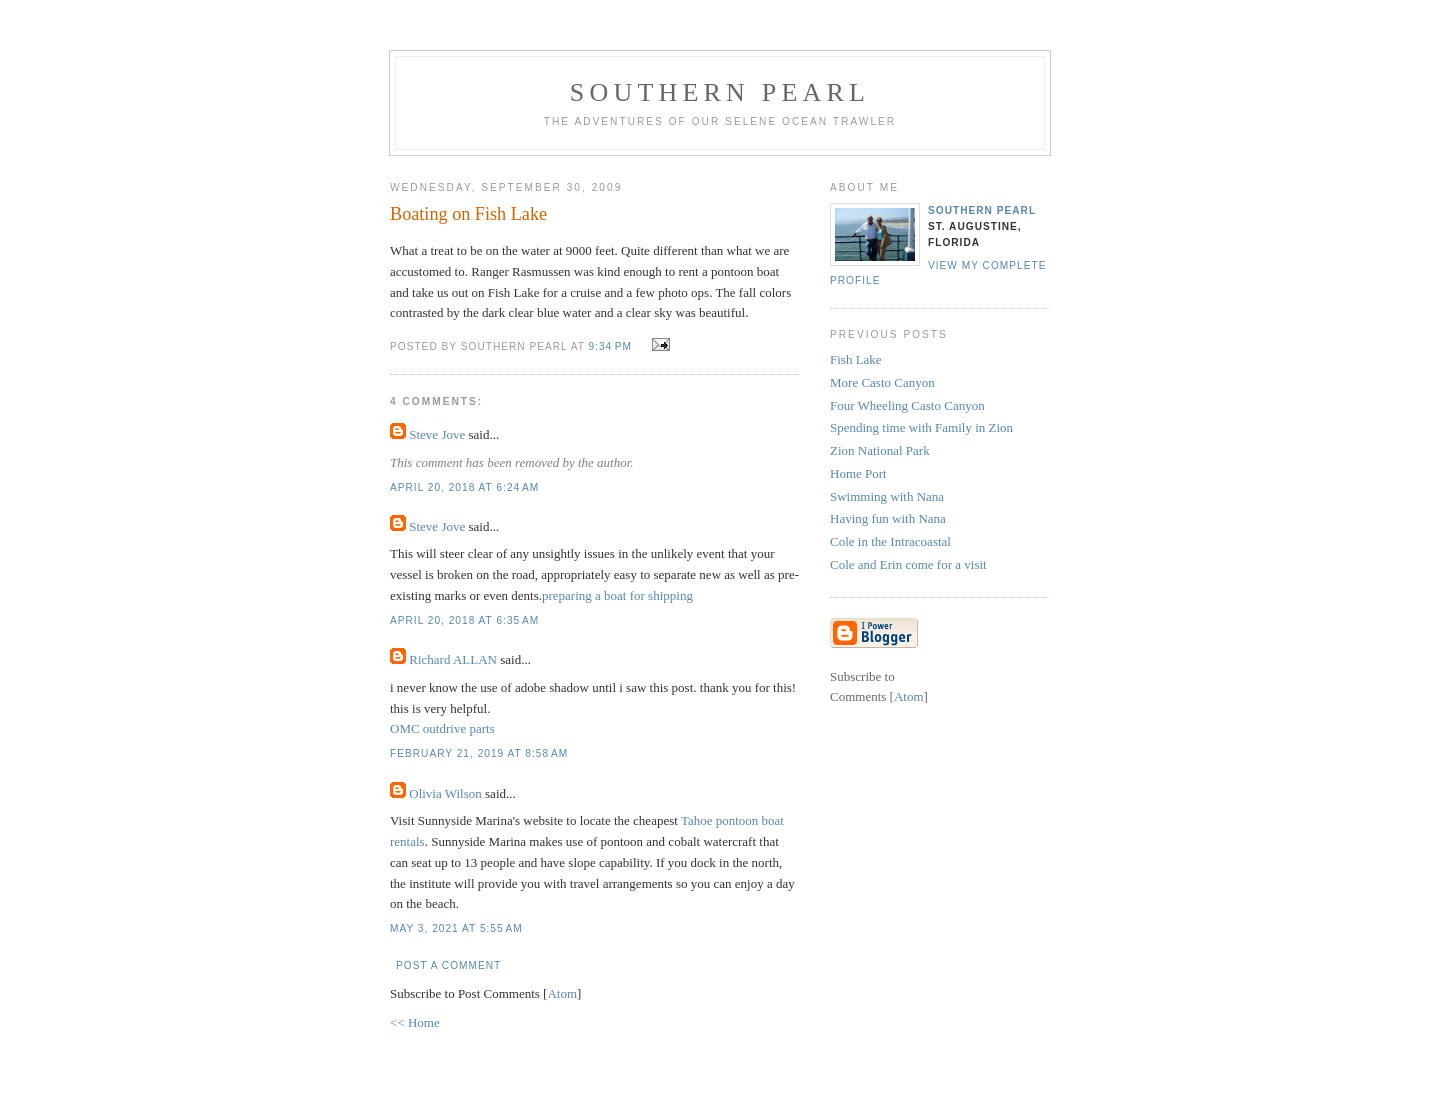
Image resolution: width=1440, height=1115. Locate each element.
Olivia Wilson (445, 793)
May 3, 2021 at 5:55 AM (456, 928)
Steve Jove (437, 434)
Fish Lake (856, 359)
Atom (562, 993)
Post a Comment (448, 965)
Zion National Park (880, 450)
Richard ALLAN (453, 659)
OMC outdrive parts (442, 728)
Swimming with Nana (887, 496)
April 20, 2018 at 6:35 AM (464, 620)
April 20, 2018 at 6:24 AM (464, 487)
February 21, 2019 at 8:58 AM (479, 753)
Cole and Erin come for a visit (908, 564)
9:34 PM (612, 346)
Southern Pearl (720, 92)
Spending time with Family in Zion (921, 427)
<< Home (415, 1022)
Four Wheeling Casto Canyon (907, 405)
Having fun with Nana (888, 518)
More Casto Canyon (882, 382)
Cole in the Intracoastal (890, 541)
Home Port (858, 473)
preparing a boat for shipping (617, 595)
